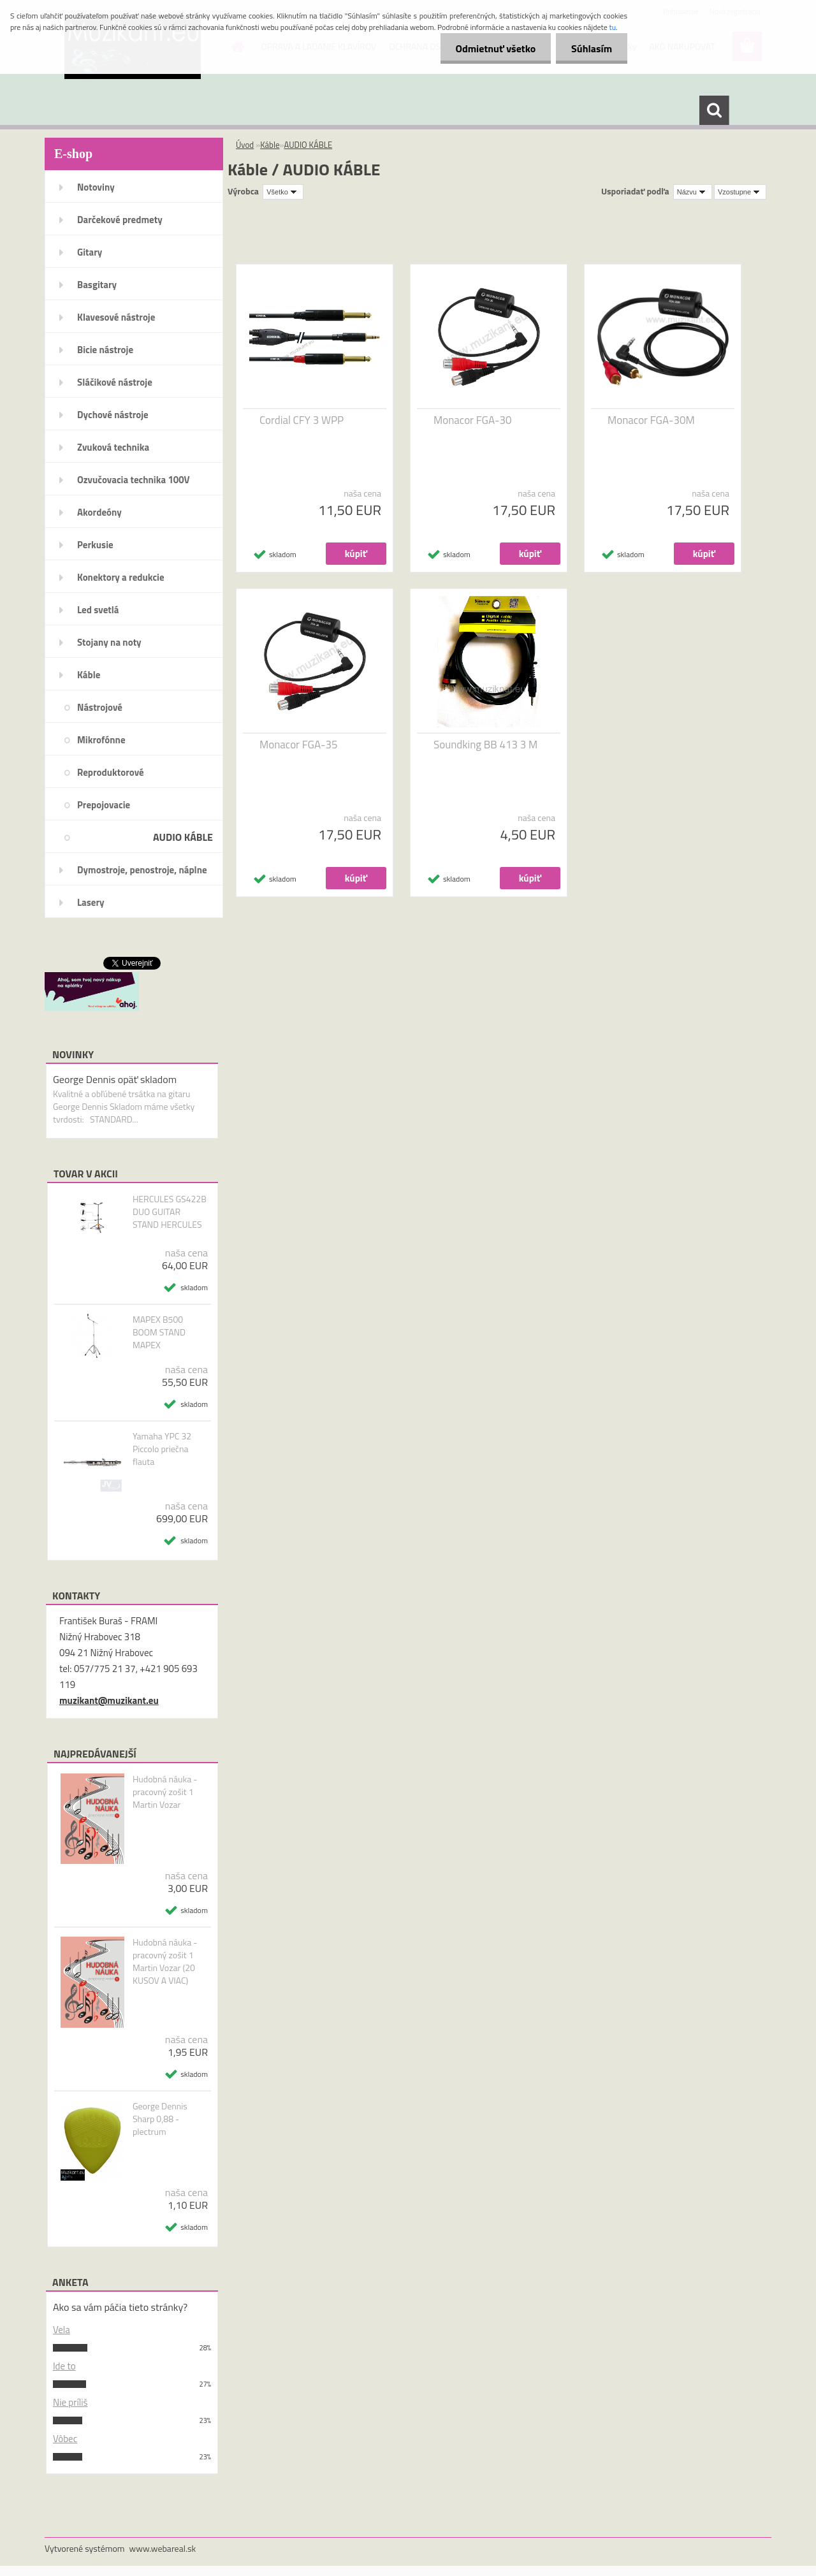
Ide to (64, 2366)
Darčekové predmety (120, 219)
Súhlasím (591, 48)
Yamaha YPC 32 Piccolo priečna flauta (162, 1449)
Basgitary (97, 284)
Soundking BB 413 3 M (485, 744)
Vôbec (65, 2438)
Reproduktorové (110, 772)
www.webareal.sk (162, 2548)
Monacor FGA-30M (651, 420)
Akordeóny (99, 512)
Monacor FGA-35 (298, 744)
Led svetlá (98, 609)
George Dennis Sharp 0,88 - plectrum (160, 2119)
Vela (61, 2329)
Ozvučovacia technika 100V (133, 479)
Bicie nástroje (105, 349)
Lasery (91, 902)
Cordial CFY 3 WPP (301, 420)
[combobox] (692, 192)
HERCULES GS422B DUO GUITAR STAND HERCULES (170, 1212)
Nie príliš (70, 2402)
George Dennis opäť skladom (115, 1079)
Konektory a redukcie (120, 577)
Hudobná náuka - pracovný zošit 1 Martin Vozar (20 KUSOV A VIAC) (165, 1961)
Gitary (89, 252)
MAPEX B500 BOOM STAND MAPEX (159, 1332)
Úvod (245, 144)
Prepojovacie (103, 804)
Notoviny (96, 187)
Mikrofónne (101, 739)
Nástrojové (99, 707)
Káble (88, 674)
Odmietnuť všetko (493, 48)
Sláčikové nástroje (114, 382)
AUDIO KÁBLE (183, 837)
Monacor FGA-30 (472, 420)
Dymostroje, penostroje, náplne (142, 869)
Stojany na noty (109, 642)
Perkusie (95, 544)
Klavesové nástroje (116, 317)
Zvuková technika (113, 447)
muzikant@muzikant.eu (109, 1700)
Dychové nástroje (113, 414)
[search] (714, 110)
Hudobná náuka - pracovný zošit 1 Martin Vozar (165, 1792)
